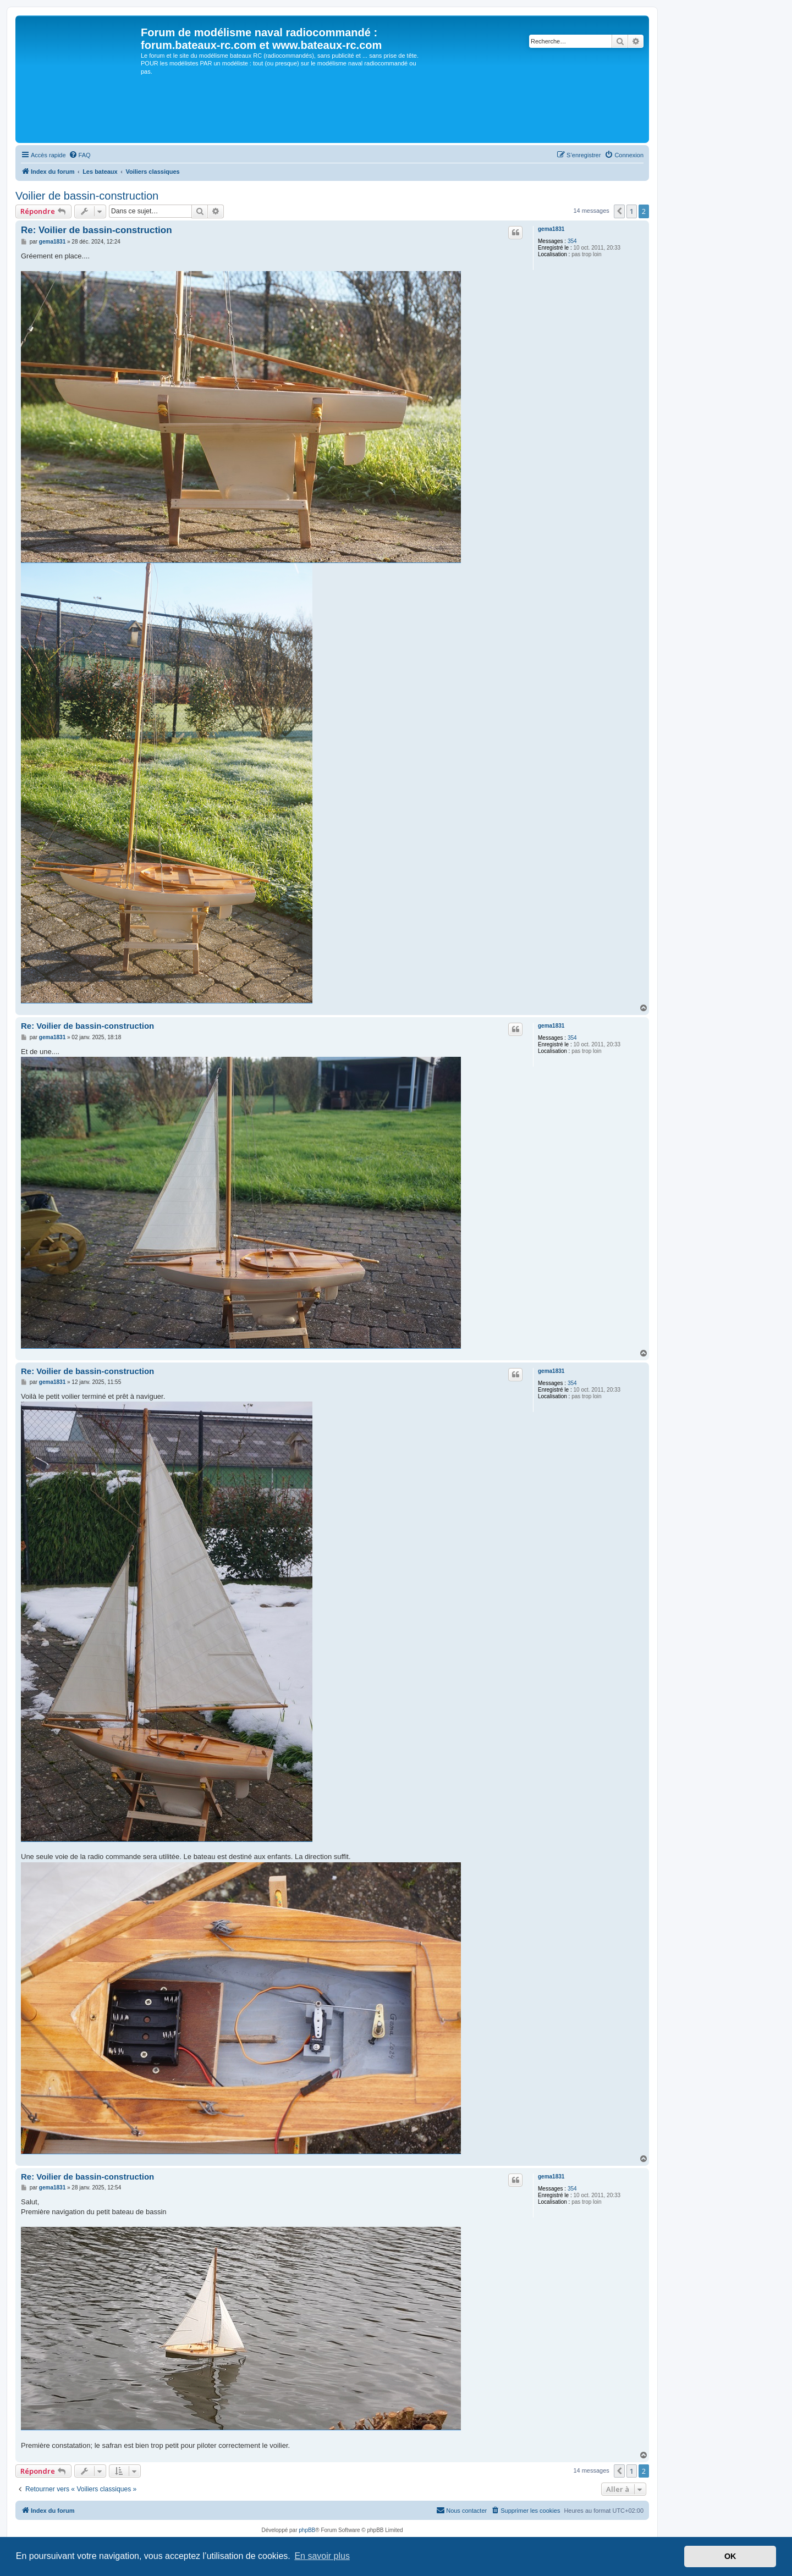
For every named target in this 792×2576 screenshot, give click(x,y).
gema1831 (551, 229)
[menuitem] (80, 155)
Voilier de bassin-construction (86, 196)
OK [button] (730, 2556)
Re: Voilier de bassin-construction (96, 230)
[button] (619, 211)
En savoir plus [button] (322, 2556)
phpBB (307, 2530)
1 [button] (632, 211)
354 (572, 241)
